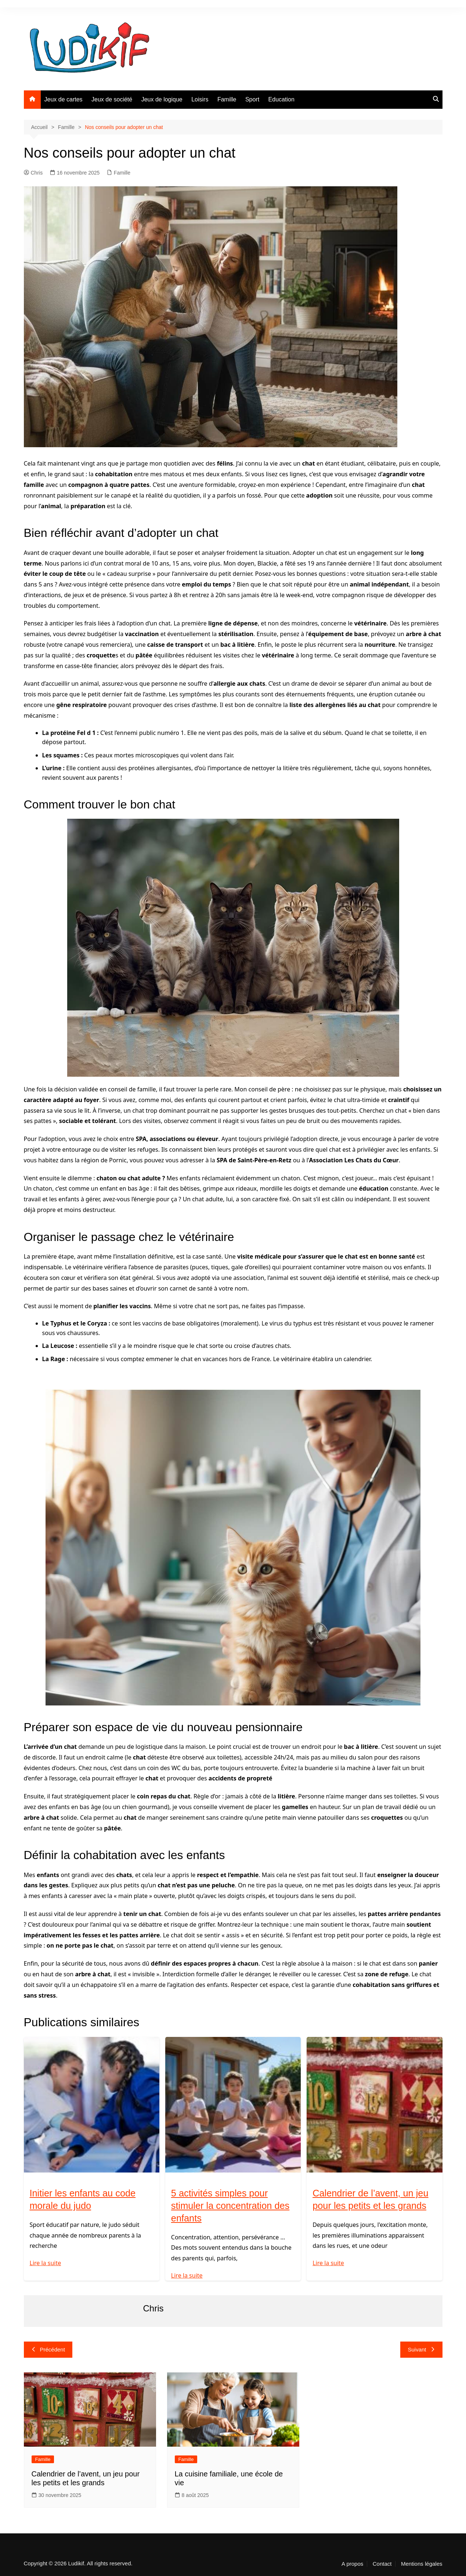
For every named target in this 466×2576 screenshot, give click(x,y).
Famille (226, 99)
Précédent (48, 2349)
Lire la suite (45, 2263)
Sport (252, 99)
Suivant (421, 2349)
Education (281, 99)
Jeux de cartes (63, 99)
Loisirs (199, 99)
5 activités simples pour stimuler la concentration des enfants (232, 2206)
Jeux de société (111, 99)
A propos (352, 2564)
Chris (33, 173)
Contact (382, 2564)
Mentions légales (421, 2564)
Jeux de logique (162, 99)
